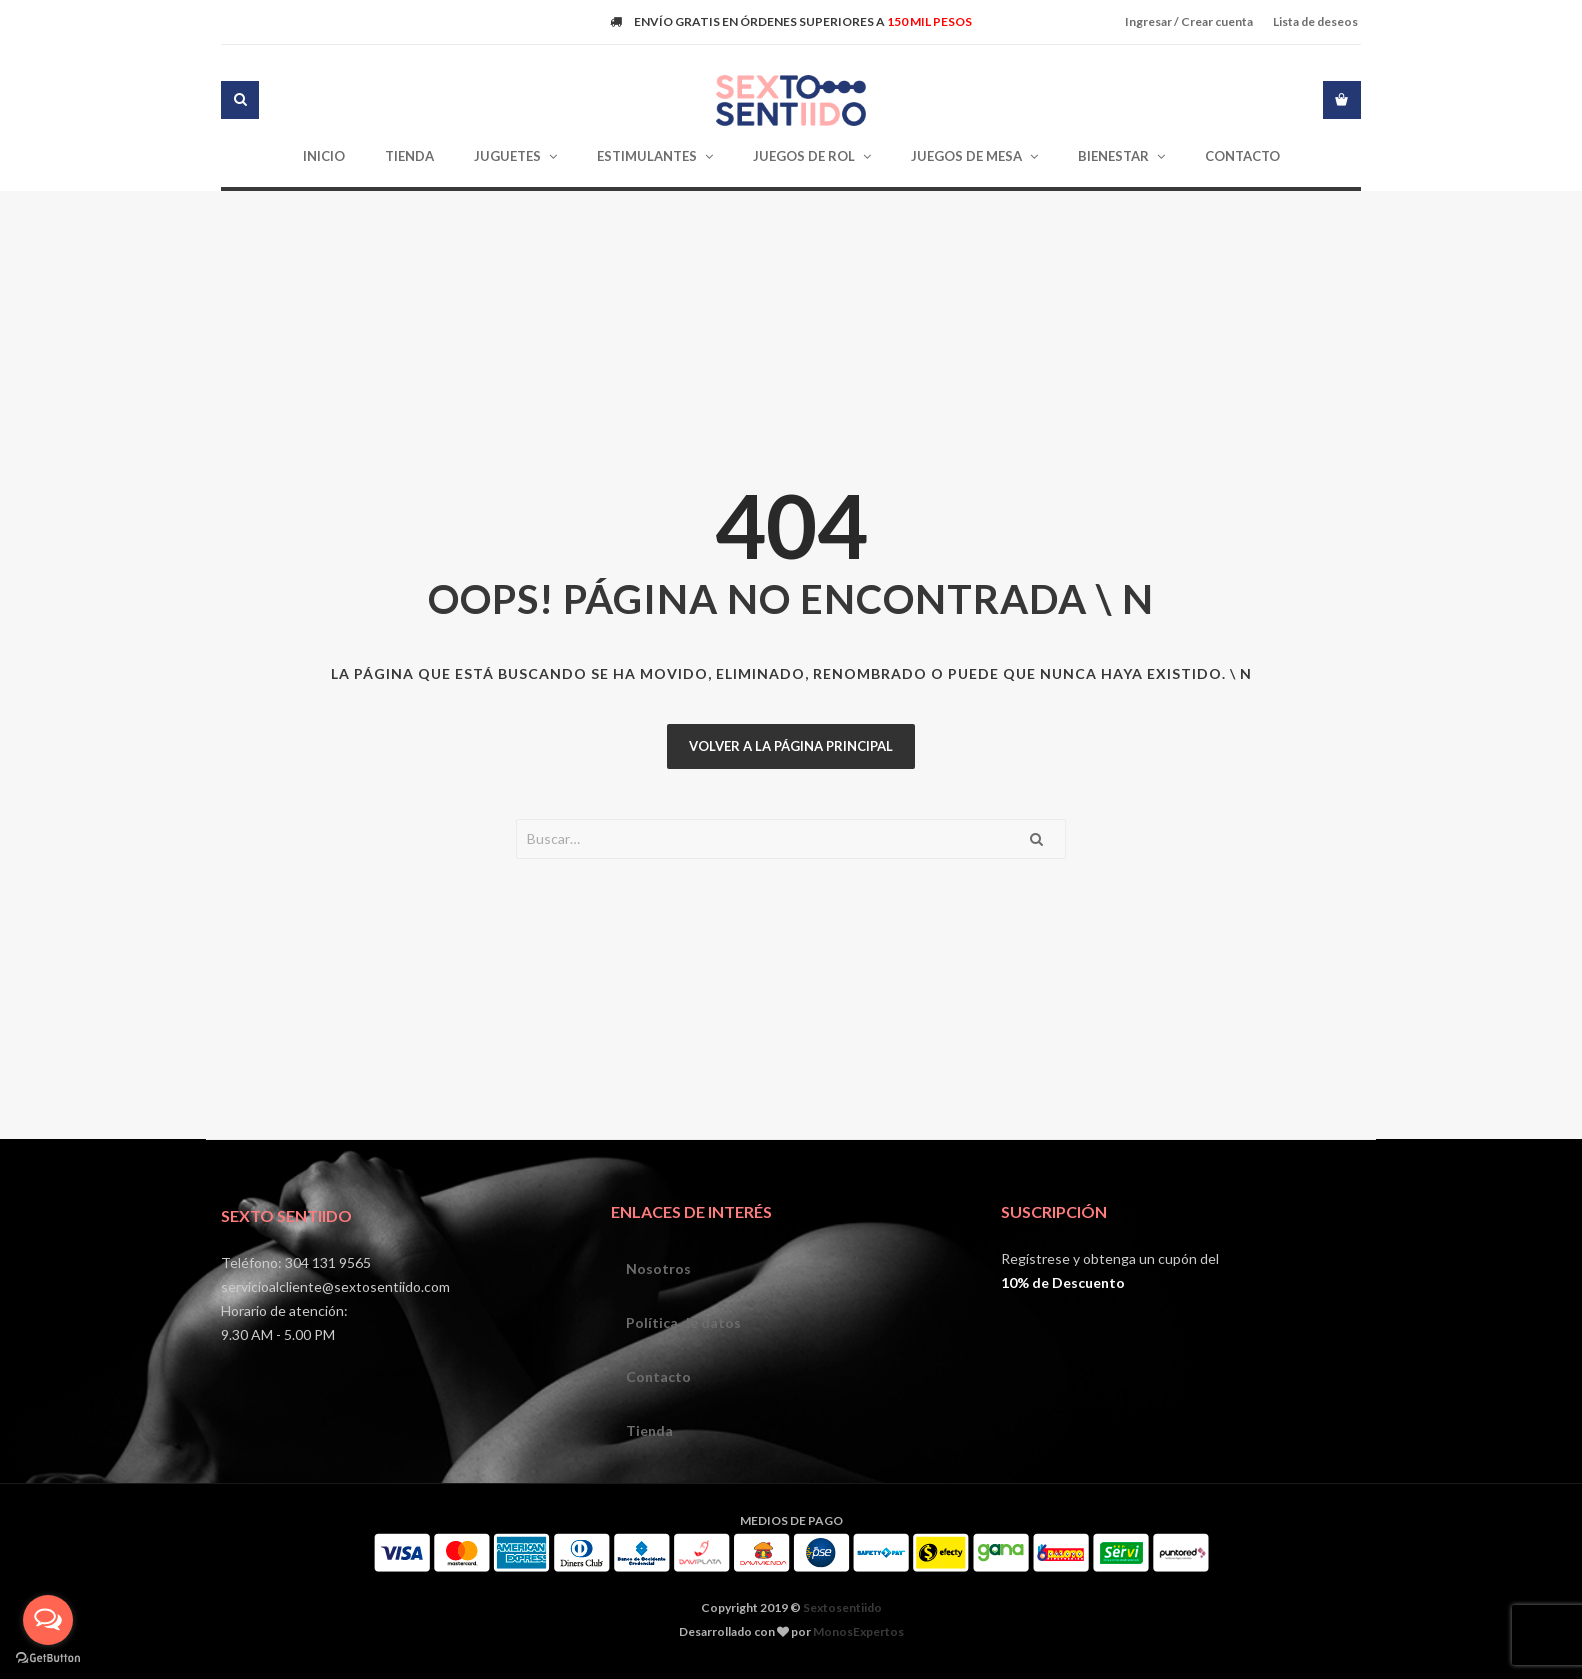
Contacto (658, 1376)
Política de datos (683, 1322)
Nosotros (658, 1268)
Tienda (649, 1430)
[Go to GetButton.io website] (48, 1658)
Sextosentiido (842, 1607)
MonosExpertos (858, 1631)
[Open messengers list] (48, 1620)
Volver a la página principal (791, 746)
